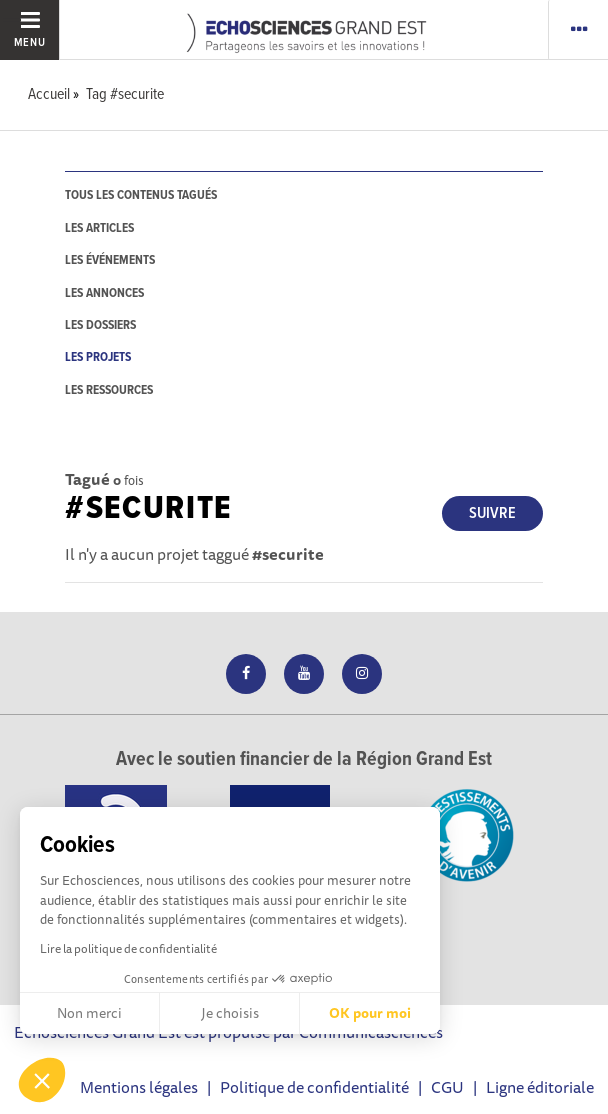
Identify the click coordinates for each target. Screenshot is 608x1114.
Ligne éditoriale (540, 1087)
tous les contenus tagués (141, 195)
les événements (110, 260)
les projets (98, 357)
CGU (447, 1087)
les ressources (109, 390)
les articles (99, 228)
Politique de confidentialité (314, 1087)
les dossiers (100, 325)
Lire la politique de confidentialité (128, 948)
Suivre (492, 513)
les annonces (104, 293)
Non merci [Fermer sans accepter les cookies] (89, 1013)
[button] (42, 1080)
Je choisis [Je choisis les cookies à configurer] (230, 1013)
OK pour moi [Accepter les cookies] (370, 1013)
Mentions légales (139, 1087)
